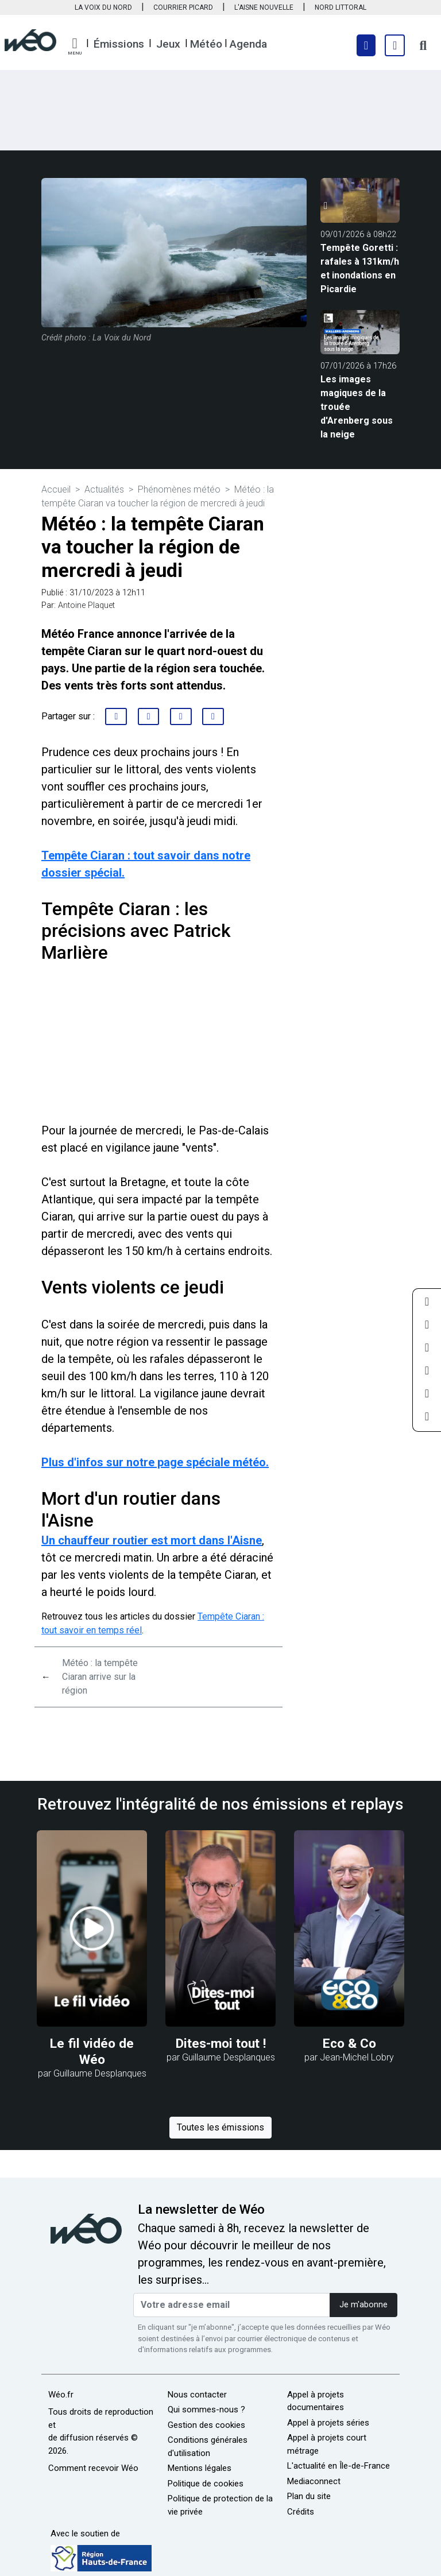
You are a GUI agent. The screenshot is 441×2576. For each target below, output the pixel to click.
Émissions (119, 44)
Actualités (104, 489)
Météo (206, 44)
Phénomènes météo (179, 489)
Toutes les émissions (220, 2127)
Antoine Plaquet (86, 605)
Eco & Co (349, 2043)
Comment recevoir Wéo (93, 2468)
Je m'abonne (363, 2305)
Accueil (56, 489)
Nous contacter (197, 2394)
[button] (75, 46)
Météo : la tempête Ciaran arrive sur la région (100, 1676)
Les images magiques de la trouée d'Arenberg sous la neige (356, 407)
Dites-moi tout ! (221, 2043)
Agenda (248, 44)
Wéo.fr (61, 2394)
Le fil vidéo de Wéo (92, 2051)
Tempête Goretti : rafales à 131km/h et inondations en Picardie (359, 268)
